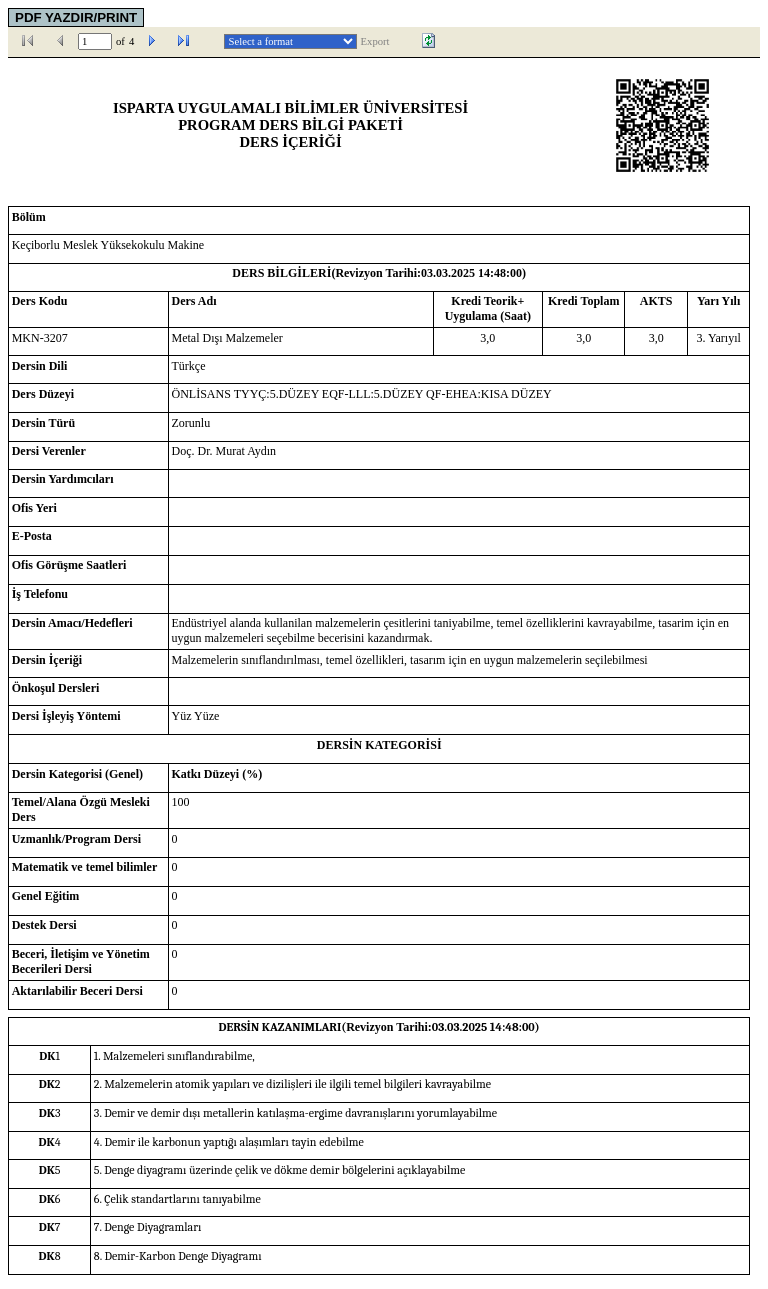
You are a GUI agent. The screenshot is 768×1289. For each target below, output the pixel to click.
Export (375, 41)
